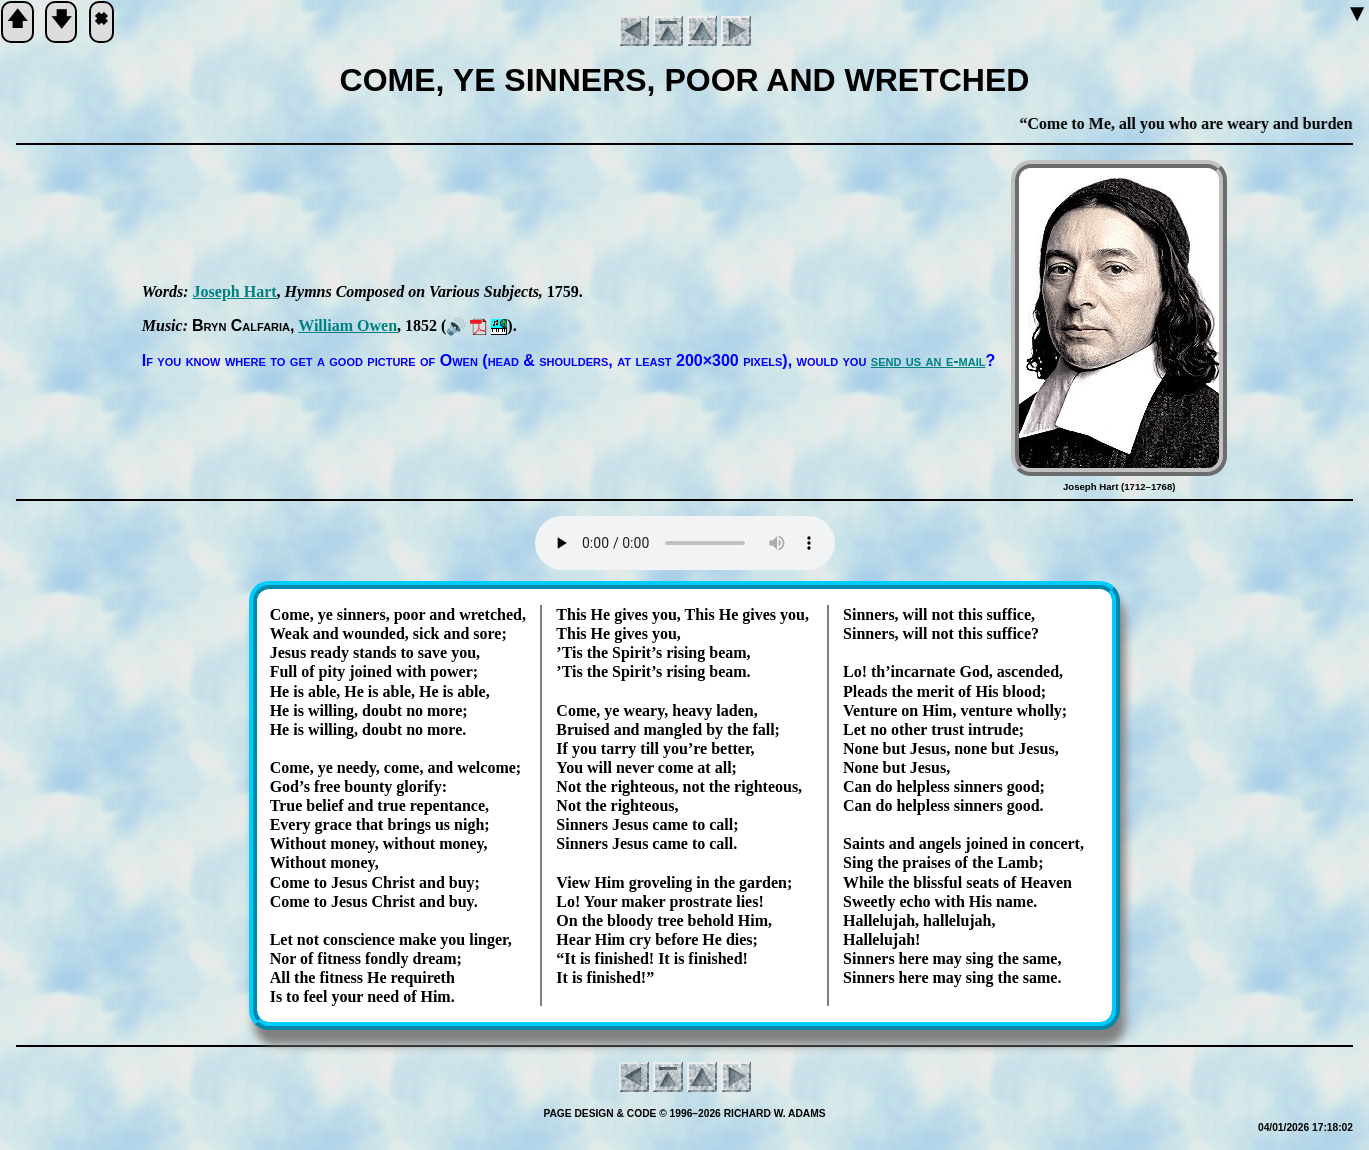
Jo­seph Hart (235, 291)
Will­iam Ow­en (347, 325)
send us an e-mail (928, 360)
